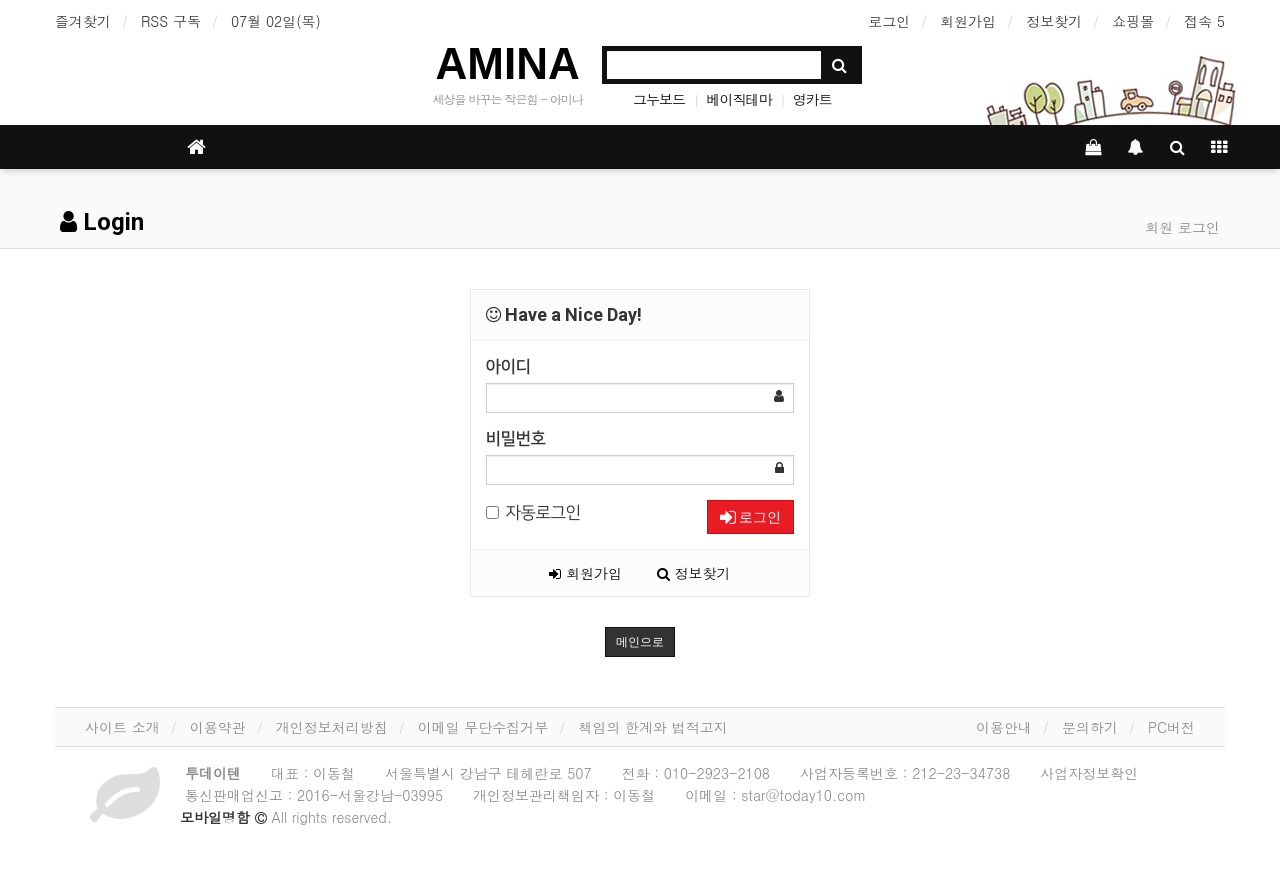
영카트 (812, 99)
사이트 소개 (122, 727)
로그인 (889, 21)
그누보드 (659, 99)
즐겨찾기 (83, 21)
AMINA (508, 63)
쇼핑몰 (1133, 21)
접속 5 (1204, 21)
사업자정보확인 (1089, 773)
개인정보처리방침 (332, 727)
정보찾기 (1054, 21)
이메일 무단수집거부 (483, 727)
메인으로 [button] (640, 642)
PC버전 (1171, 727)
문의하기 (1090, 727)
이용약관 (218, 727)
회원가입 (968, 21)
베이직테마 (738, 99)
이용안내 (1004, 727)
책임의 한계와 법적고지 (652, 727)
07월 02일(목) (276, 21)
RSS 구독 (171, 21)
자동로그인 (533, 513)
